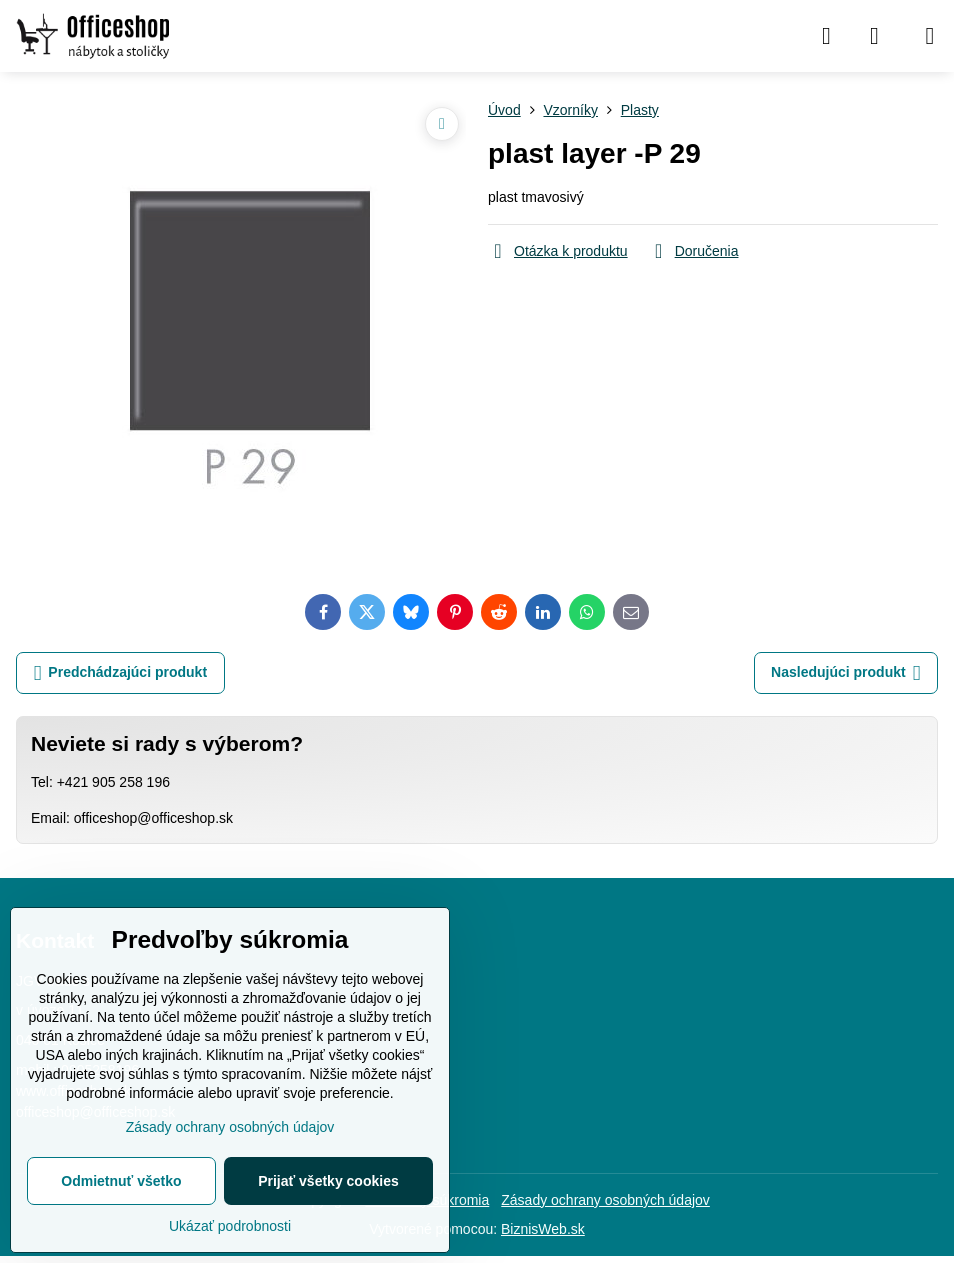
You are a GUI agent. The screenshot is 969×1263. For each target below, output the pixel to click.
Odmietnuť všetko (121, 1181)
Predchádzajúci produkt (120, 673)
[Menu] (930, 36)
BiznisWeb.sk (543, 1229)
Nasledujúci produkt (845, 673)
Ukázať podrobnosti (230, 1226)
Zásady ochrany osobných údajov (605, 1200)
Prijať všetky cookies (328, 1181)
